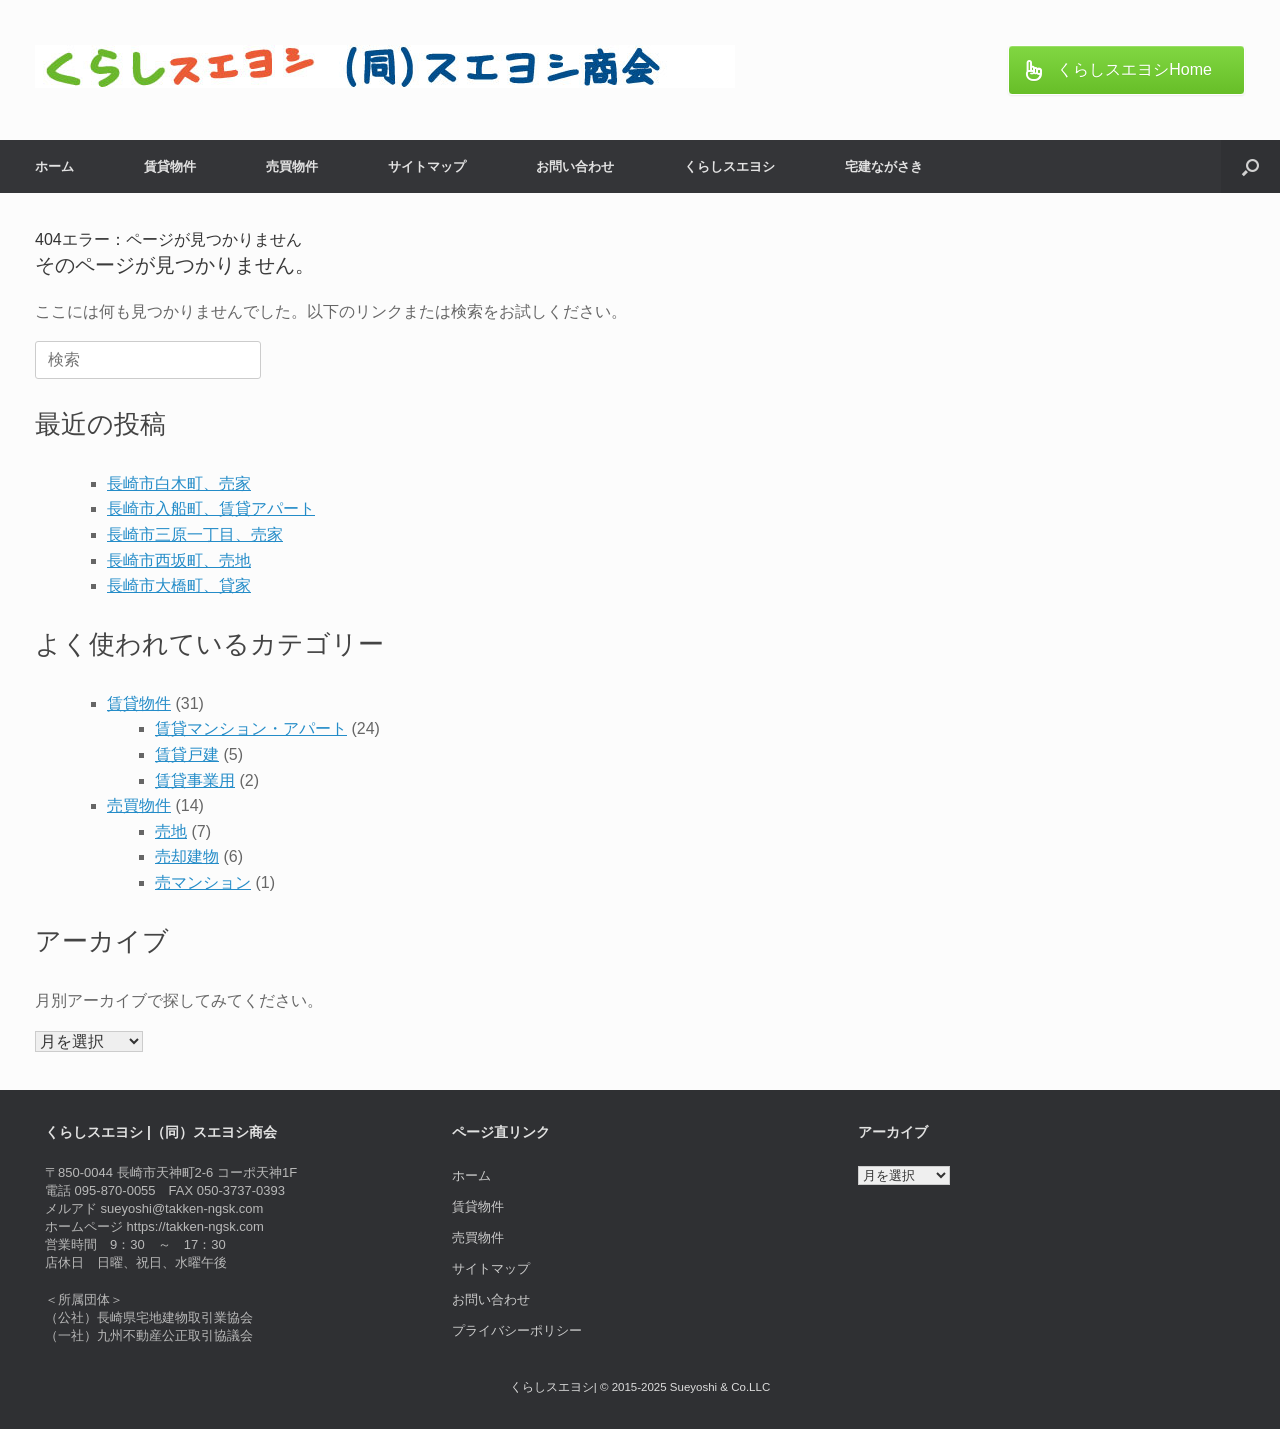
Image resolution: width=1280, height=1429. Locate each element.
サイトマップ (427, 166)
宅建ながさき (884, 166)
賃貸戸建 (187, 754)
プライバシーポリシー (517, 1330)
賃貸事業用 (195, 780)
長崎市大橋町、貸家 (179, 585)
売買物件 (292, 166)
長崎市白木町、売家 (179, 483)
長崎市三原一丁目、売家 (195, 534)
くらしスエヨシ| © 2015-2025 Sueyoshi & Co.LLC (640, 1387)
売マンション (203, 882)
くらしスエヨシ (729, 166)
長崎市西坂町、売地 (179, 560)
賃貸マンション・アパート (251, 728)
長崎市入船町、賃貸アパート (211, 508)
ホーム (54, 166)
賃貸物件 (170, 166)
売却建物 (187, 856)
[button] (1250, 166)
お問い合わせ (575, 166)
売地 (171, 831)
